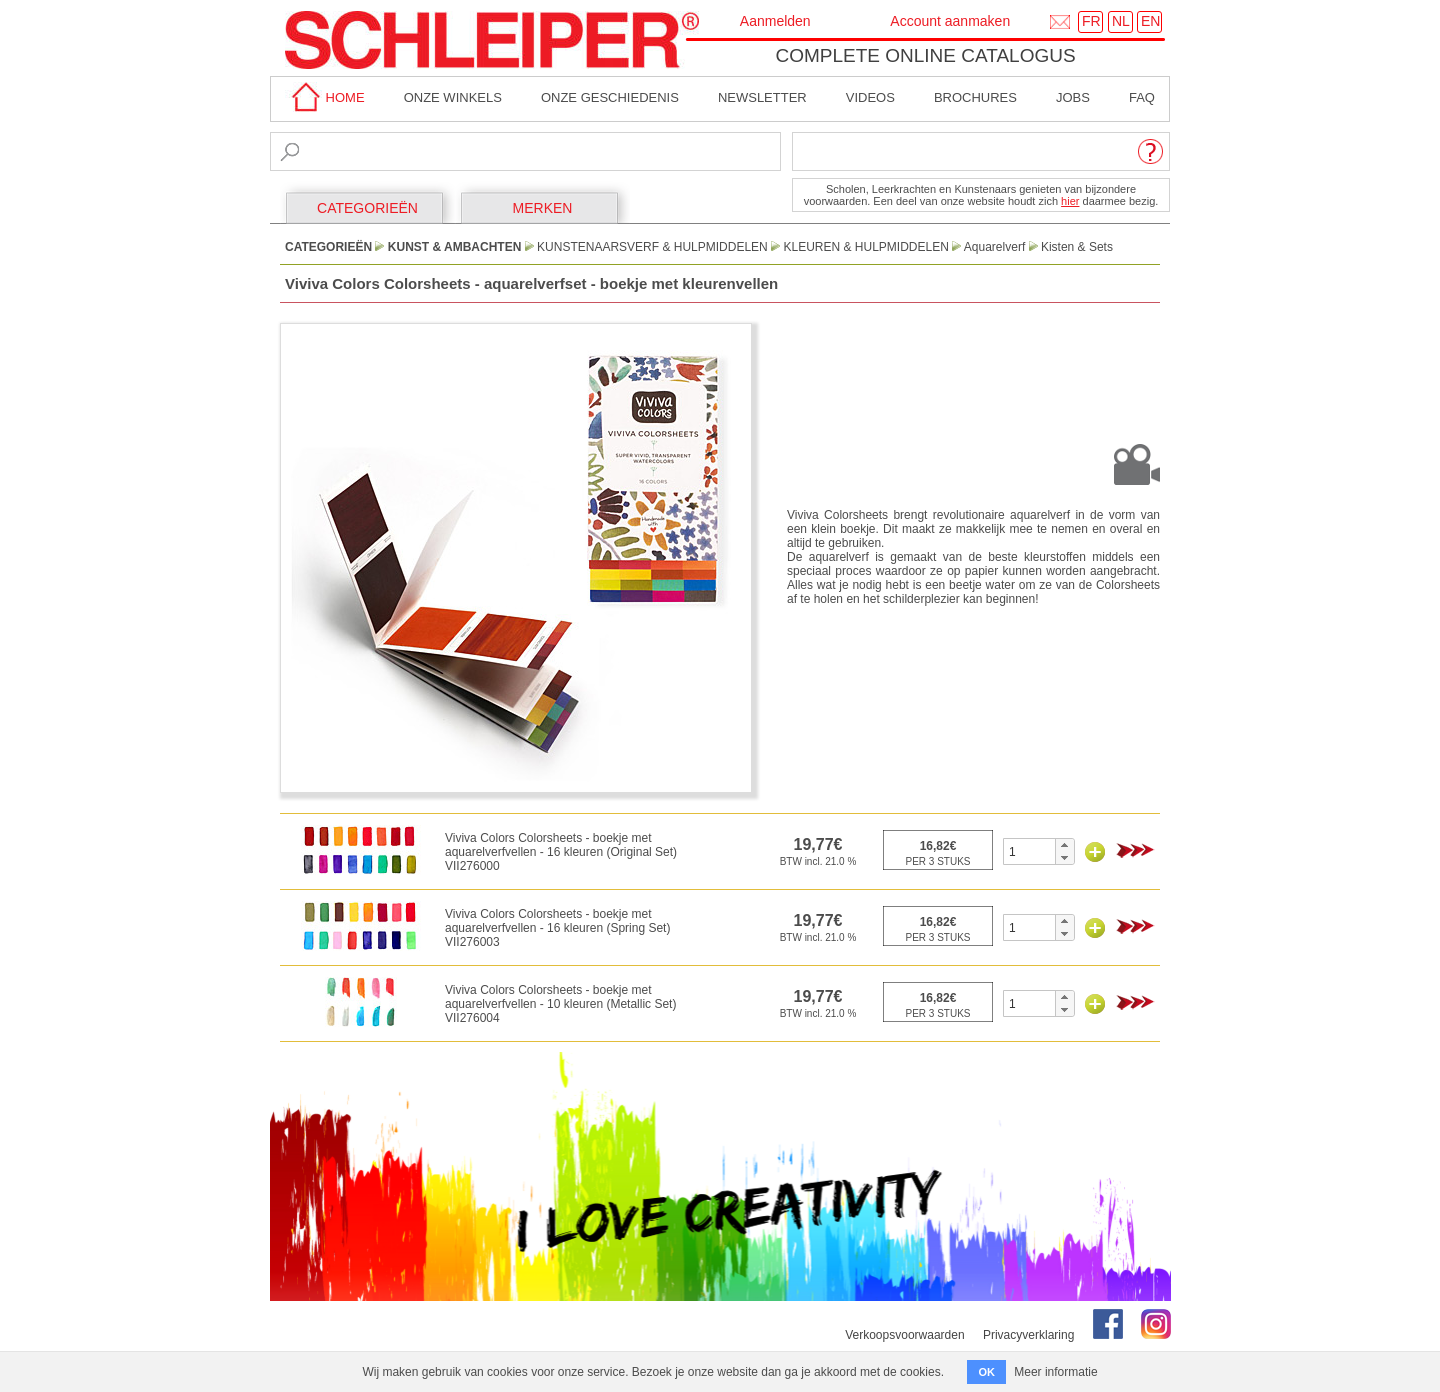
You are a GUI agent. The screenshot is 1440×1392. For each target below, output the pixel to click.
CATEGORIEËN (367, 208)
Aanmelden (775, 21)
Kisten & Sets (1077, 247)
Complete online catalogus (925, 55)
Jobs (1073, 97)
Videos (870, 97)
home (325, 97)
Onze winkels (453, 97)
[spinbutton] (1029, 851)
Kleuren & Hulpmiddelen (865, 247)
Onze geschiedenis (610, 97)
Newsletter (762, 97)
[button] (1064, 845)
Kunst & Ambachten (455, 247)
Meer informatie (1055, 1372)
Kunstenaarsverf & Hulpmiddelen (652, 247)
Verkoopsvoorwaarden (904, 1335)
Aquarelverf (994, 247)
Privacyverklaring (1028, 1335)
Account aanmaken (950, 21)
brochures (975, 97)
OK (986, 1372)
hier (1070, 201)
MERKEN (543, 208)
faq (1142, 97)
